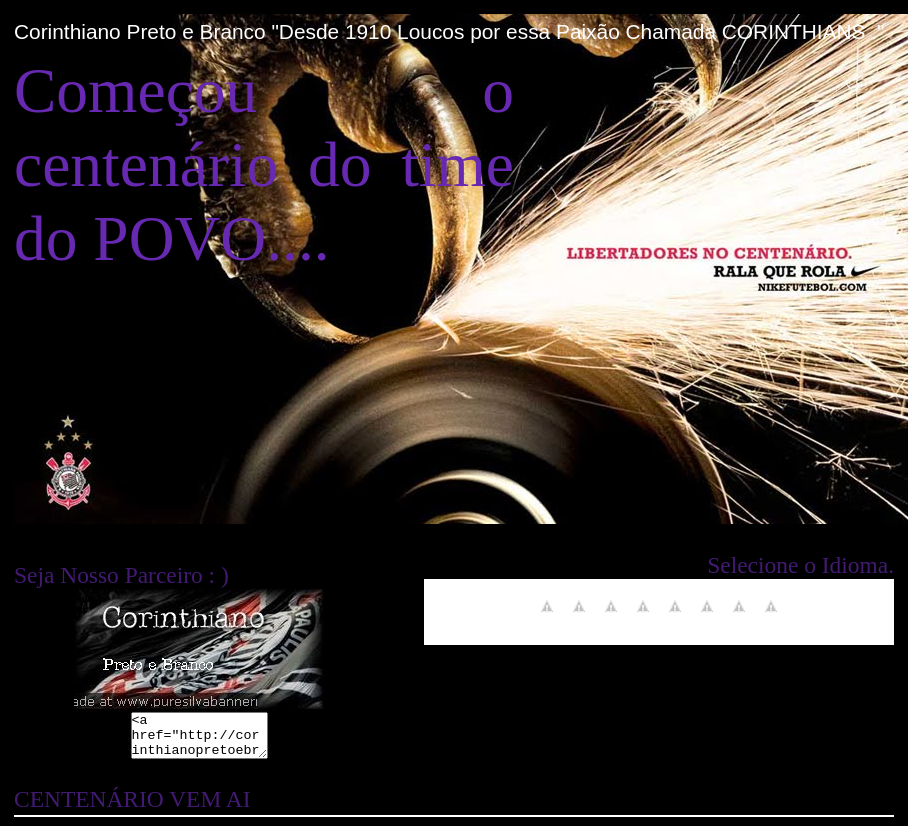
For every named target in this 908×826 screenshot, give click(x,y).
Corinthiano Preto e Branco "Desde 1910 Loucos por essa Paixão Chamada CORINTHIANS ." (449, 31)
